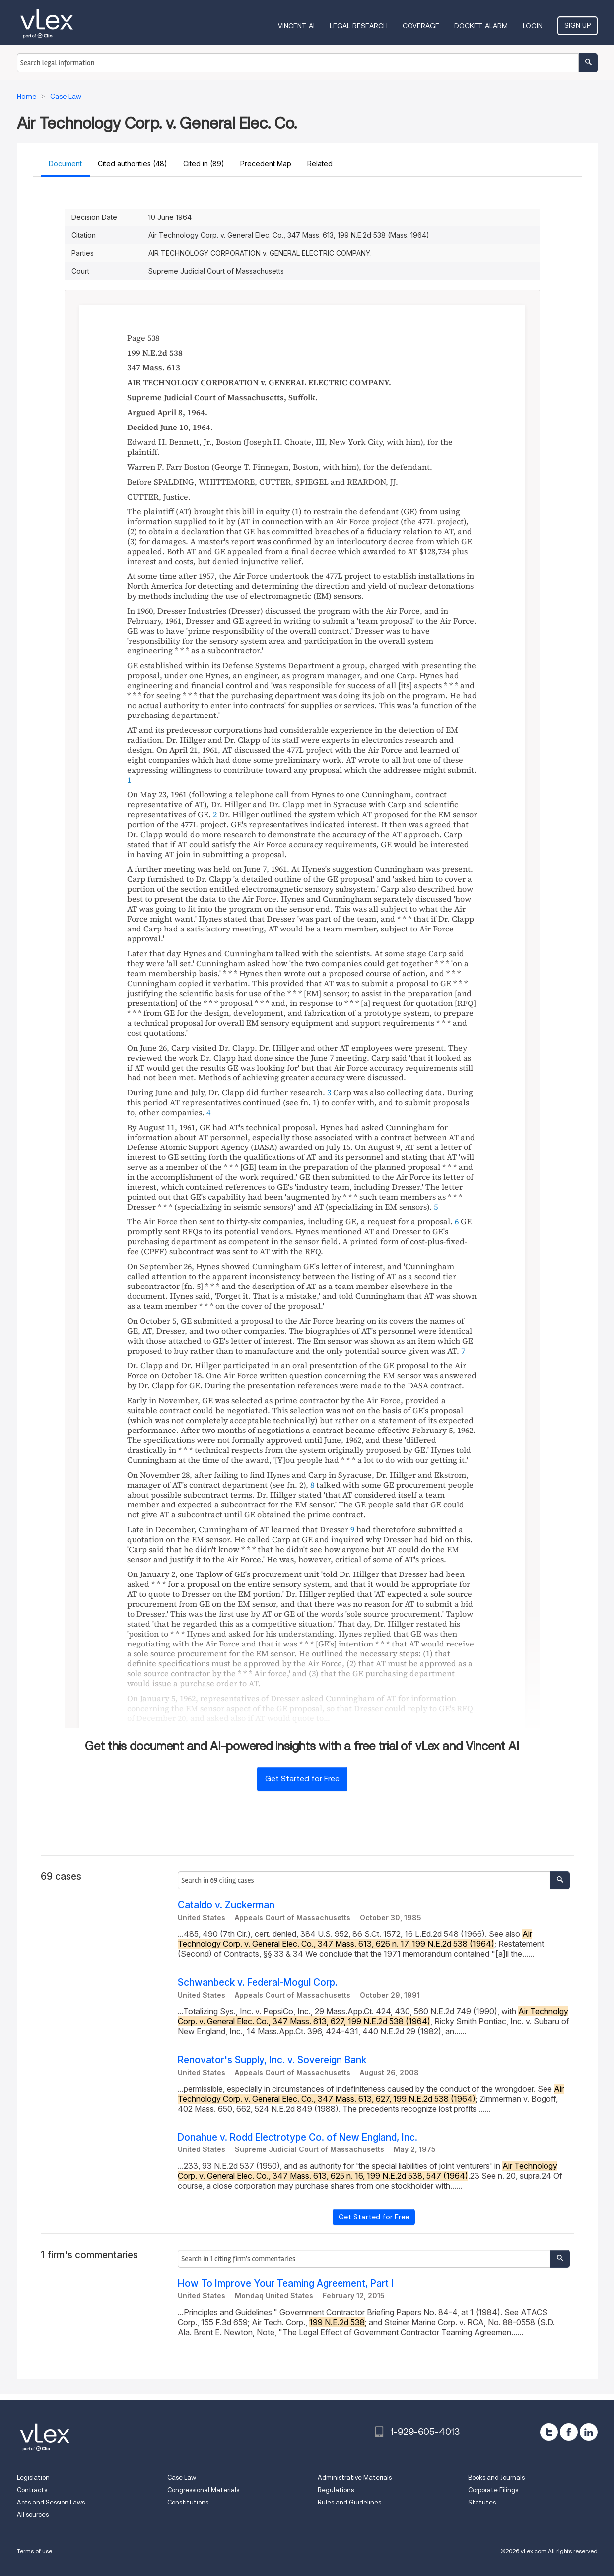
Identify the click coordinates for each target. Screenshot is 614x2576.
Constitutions (187, 2502)
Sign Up (577, 25)
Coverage (421, 26)
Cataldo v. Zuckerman (226, 1905)
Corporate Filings (493, 2490)
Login (533, 26)
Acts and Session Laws (51, 2502)
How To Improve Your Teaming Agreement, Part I (286, 2283)
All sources (33, 2514)
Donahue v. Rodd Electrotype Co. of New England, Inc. (297, 2137)
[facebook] (569, 2432)
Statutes (482, 2502)
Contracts (32, 2490)
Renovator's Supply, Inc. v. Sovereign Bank (272, 2060)
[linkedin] (589, 2432)
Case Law (181, 2477)
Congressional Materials (203, 2490)
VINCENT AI (296, 26)
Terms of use (34, 2551)
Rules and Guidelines (349, 2502)
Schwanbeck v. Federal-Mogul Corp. (258, 1982)
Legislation (33, 2477)
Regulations (336, 2490)
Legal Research (359, 26)
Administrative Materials (355, 2477)
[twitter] (549, 2432)
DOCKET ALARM (481, 26)
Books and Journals (496, 2477)
